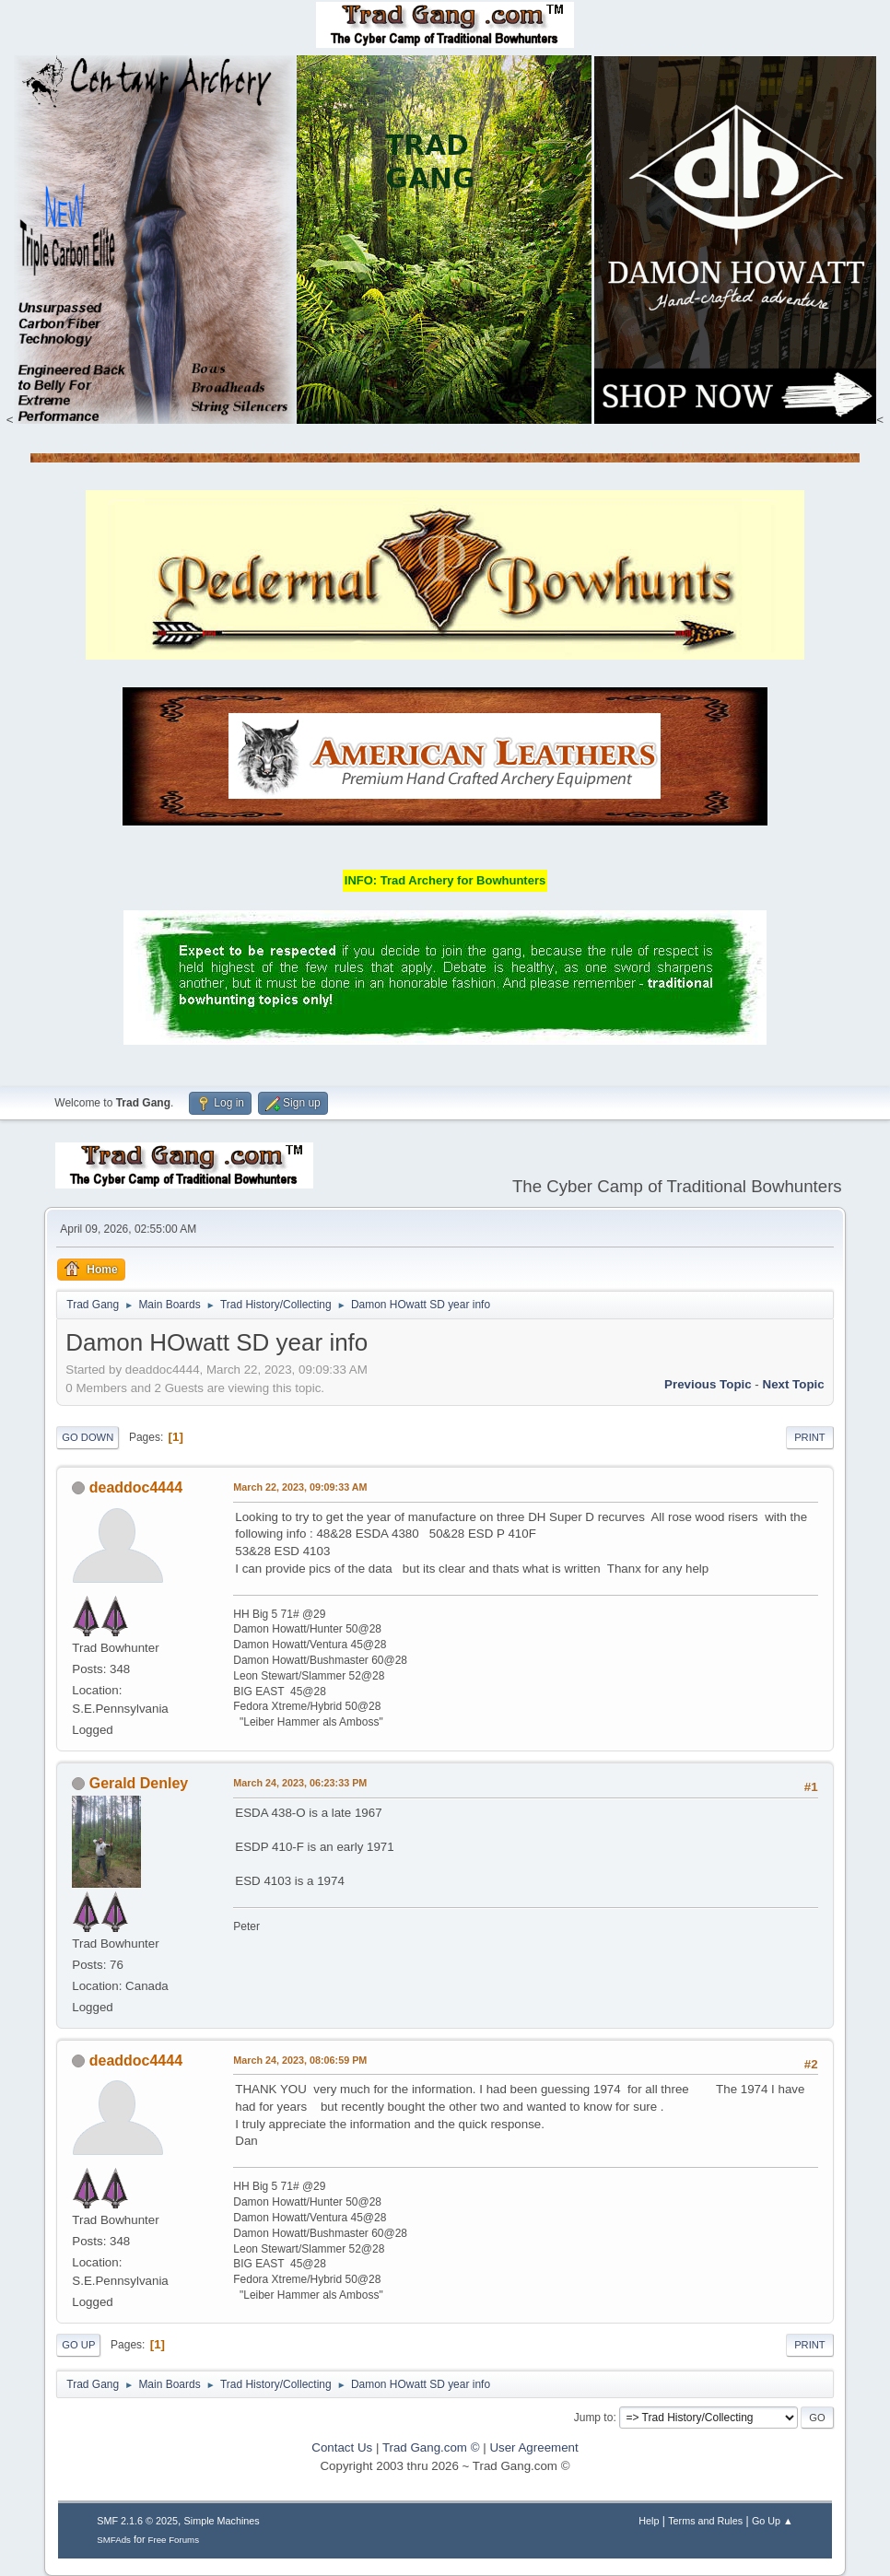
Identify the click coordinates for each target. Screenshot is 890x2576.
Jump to (594, 2417)
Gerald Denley (139, 1783)
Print (810, 1437)
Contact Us (341, 2447)
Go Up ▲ (772, 2520)
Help (648, 2520)
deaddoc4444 (135, 1487)
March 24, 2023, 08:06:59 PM (300, 2060)
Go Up (78, 2344)
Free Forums (174, 2540)
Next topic (794, 1384)
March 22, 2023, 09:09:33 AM (300, 1487)
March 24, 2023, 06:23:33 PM (300, 1782)
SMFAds (114, 2540)
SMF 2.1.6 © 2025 (137, 2520)
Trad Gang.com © (431, 2447)
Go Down (87, 1437)
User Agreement (533, 2447)
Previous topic (708, 1384)
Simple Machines (222, 2520)
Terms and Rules (705, 2520)
